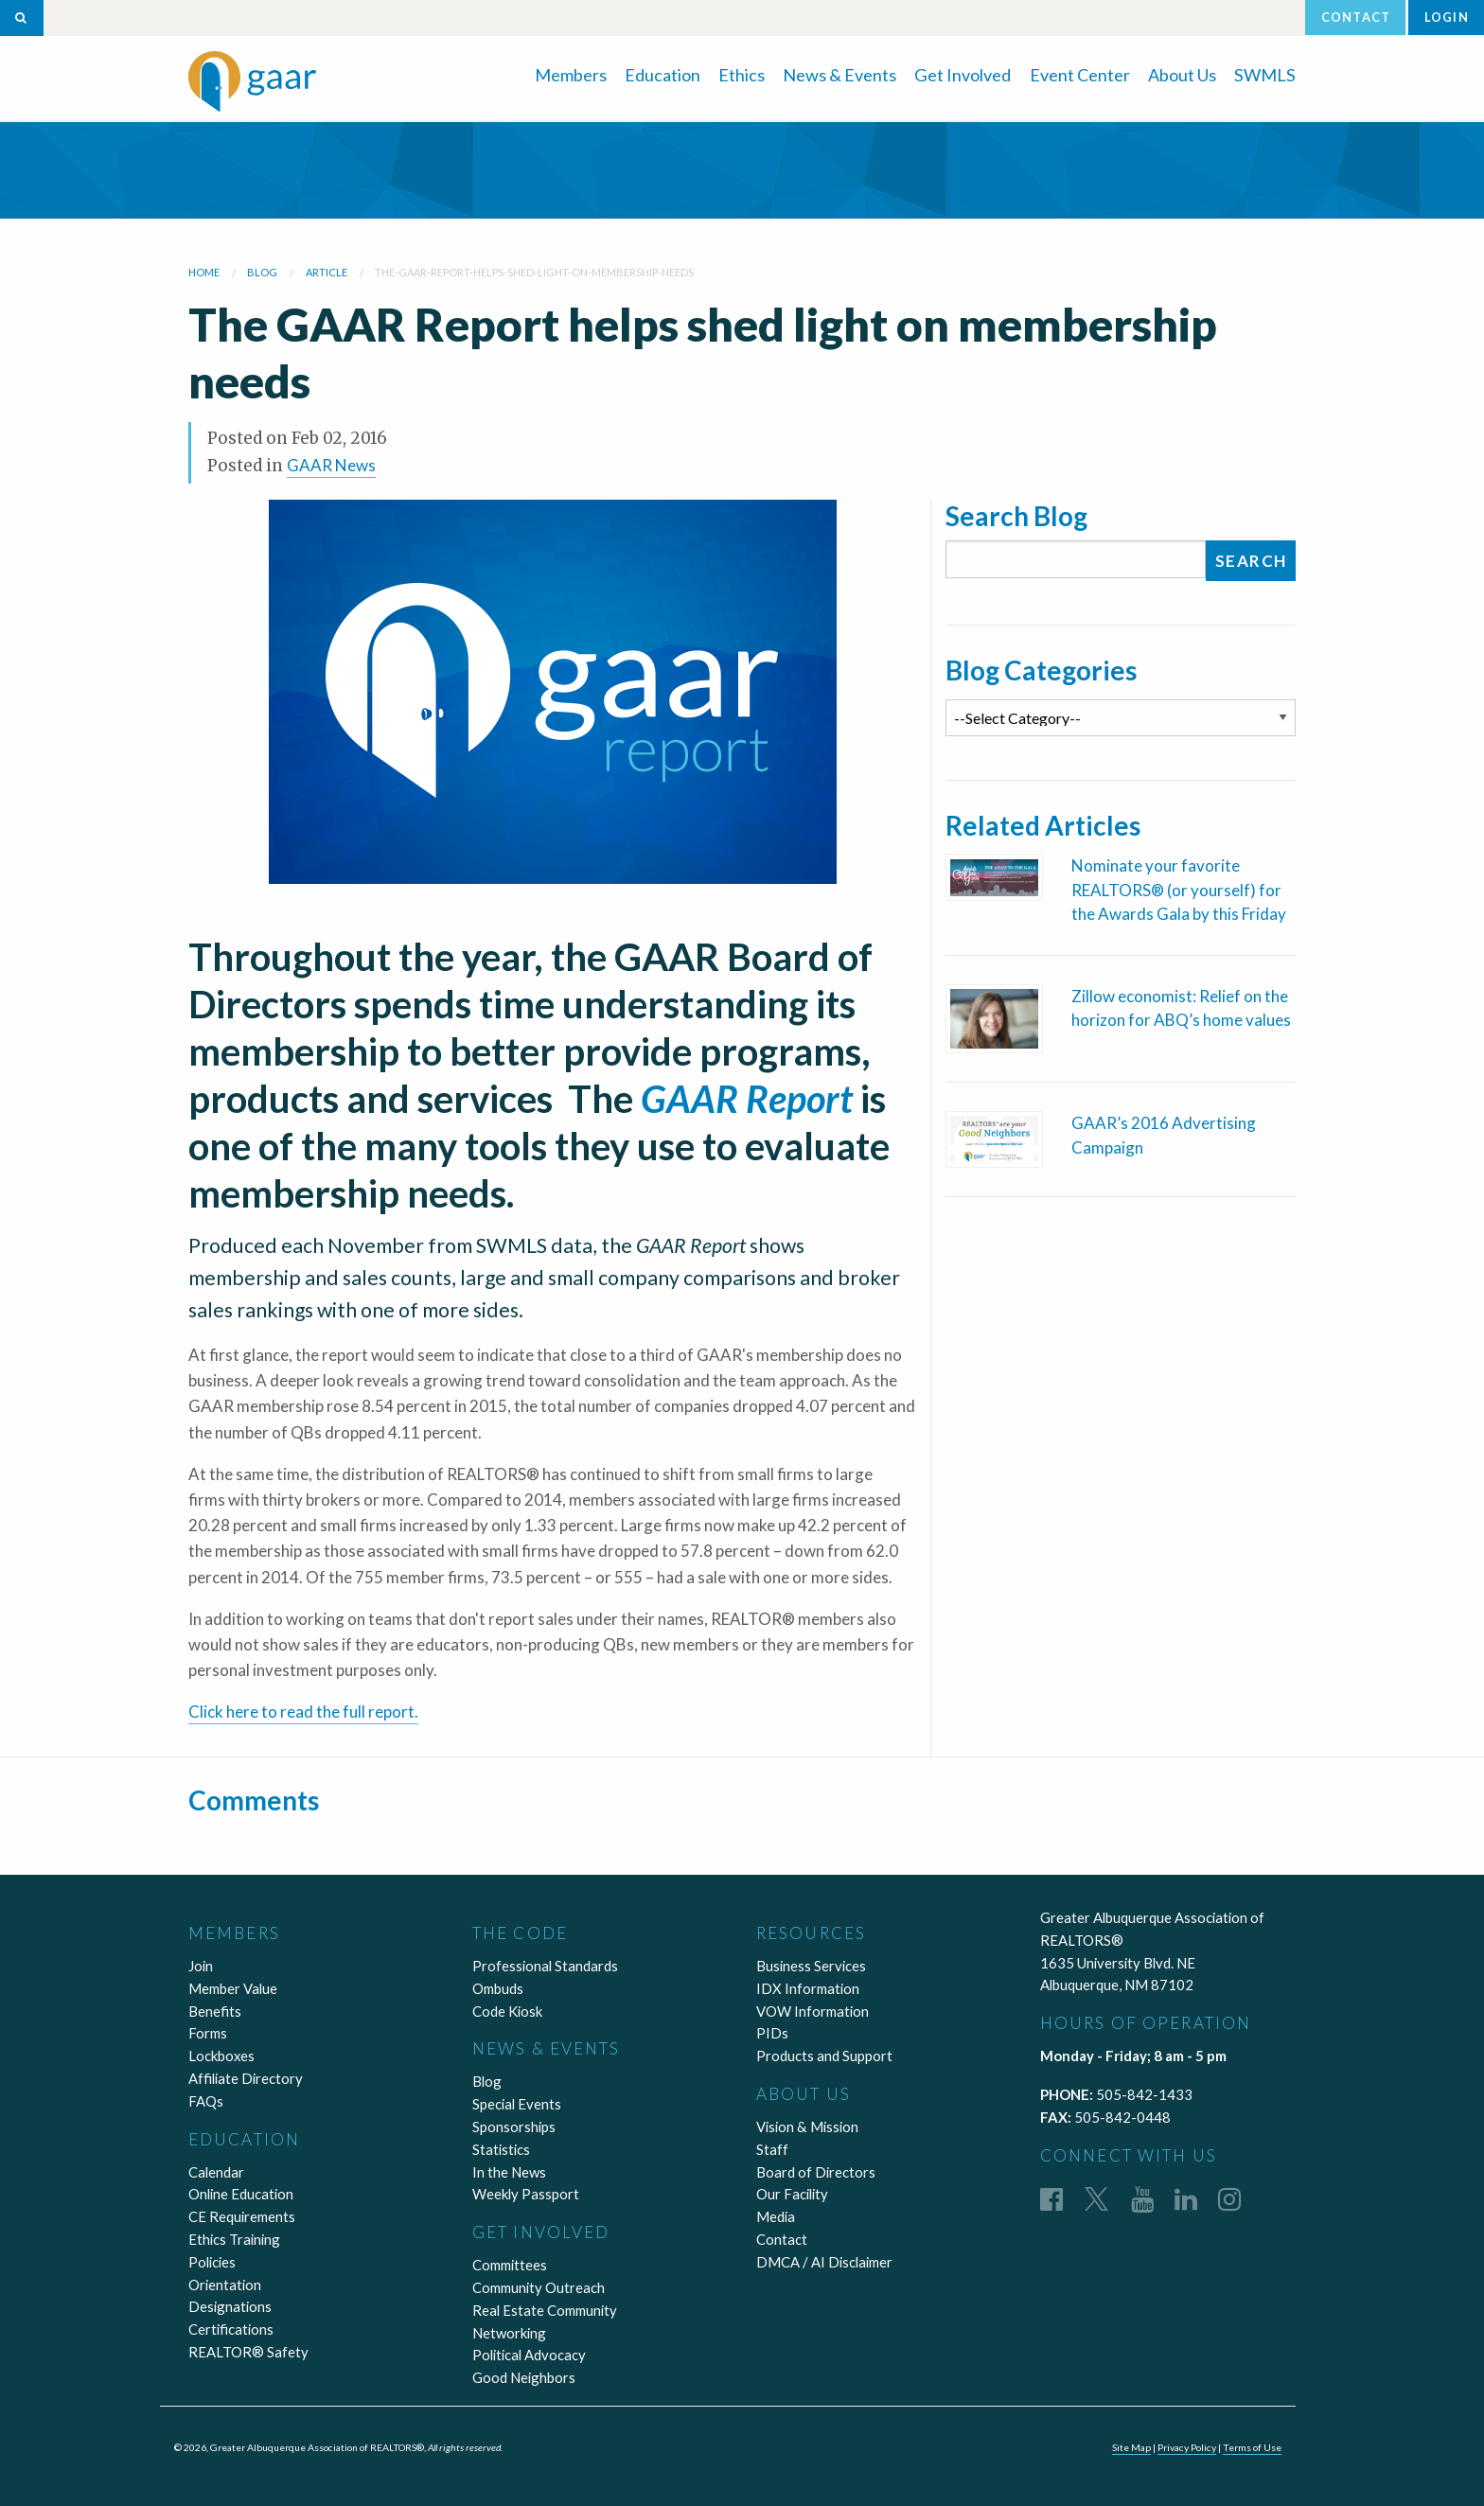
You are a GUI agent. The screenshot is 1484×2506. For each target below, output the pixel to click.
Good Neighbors (523, 2377)
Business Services (811, 1965)
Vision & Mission (807, 2126)
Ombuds (497, 1988)
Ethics (741, 74)
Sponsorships (514, 2126)
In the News (509, 2171)
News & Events (839, 74)
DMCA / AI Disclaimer (824, 2261)
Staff (772, 2149)
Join (200, 1965)
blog (262, 272)
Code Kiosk (507, 2011)
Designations (230, 2306)
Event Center (1080, 74)
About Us (1182, 74)
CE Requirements (241, 2216)
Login (1446, 17)
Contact (1355, 17)
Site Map (1131, 2447)
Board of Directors (815, 2171)
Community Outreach (538, 2287)
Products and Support (824, 2055)
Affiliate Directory (245, 2078)
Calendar (216, 2171)
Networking (509, 2332)
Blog (487, 2081)
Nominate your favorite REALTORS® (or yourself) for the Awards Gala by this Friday (1178, 890)
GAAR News (331, 465)
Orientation (224, 2284)
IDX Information (807, 1988)
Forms (207, 2032)
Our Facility (792, 2193)
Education (662, 74)
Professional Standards (545, 1965)
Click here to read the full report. (303, 1711)
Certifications (231, 2329)
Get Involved (962, 74)
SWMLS (1265, 74)
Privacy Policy (1186, 2447)
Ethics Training (234, 2239)
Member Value (232, 1988)
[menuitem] (571, 73)
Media (775, 2216)
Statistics (501, 2149)
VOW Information (812, 2011)
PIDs (772, 2032)
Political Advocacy (529, 2354)
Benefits (214, 2011)
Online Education (240, 2193)
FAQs (205, 2100)
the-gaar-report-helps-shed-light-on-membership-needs (534, 272)
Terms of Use (1252, 2447)
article (326, 272)
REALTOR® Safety (248, 2351)
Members (571, 74)
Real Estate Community (544, 2310)
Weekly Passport (525, 2193)
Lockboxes (221, 2055)
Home (204, 272)
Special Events (516, 2103)
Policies (212, 2261)
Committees (509, 2264)
